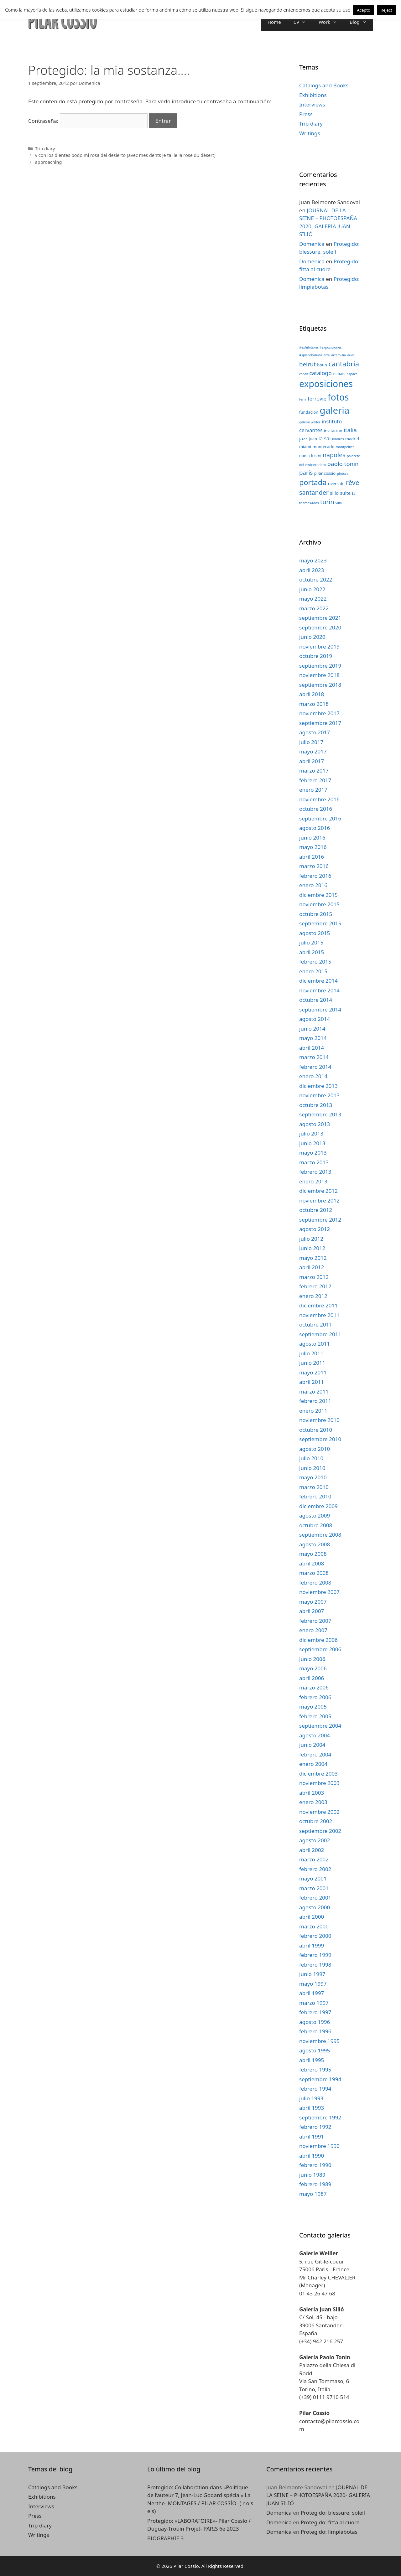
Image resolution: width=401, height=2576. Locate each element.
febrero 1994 (315, 2088)
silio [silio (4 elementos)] (334, 493)
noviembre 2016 (319, 799)
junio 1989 (312, 2174)
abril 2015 (311, 952)
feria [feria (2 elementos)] (302, 399)
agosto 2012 (314, 1229)
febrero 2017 (315, 780)
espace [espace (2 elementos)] (352, 374)
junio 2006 (312, 1659)
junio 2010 (312, 1468)
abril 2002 (311, 1850)
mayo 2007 (313, 1601)
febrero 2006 (315, 1697)
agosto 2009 (314, 1515)
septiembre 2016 (320, 818)
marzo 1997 (314, 2002)
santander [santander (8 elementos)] (314, 492)
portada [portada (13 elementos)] (312, 482)
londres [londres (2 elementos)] (338, 439)
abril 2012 (311, 1267)
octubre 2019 (315, 656)
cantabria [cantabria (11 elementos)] (343, 363)
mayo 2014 (313, 1038)
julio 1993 (311, 2098)
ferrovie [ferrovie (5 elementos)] (317, 398)
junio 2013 (312, 1143)
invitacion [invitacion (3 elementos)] (333, 430)
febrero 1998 (315, 1964)
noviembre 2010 (319, 1420)
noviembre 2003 (319, 1783)
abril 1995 (311, 2060)
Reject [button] (386, 10)
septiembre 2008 (320, 1534)
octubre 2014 (315, 999)
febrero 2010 (315, 1496)
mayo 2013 (313, 1152)
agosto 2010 (314, 1448)
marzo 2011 (314, 1391)
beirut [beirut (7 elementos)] (307, 364)
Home (274, 22)
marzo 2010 (314, 1487)
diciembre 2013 (318, 1085)
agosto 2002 (314, 1840)
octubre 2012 (315, 1209)
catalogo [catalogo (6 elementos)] (320, 373)
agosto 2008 (314, 1544)
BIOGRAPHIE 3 (165, 2538)
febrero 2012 (315, 1286)
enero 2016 (313, 885)
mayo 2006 (313, 1668)
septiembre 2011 (320, 1334)
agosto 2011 (314, 1343)
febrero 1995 (315, 2069)
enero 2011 (313, 1410)
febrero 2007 (315, 1620)
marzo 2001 (314, 1888)
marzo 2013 (314, 1162)
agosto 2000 (314, 1907)
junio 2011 (312, 1362)
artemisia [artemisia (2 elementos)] (338, 355)
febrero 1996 (315, 2031)
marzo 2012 (314, 1276)
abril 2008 (311, 1563)
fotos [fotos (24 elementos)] (338, 397)
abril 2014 (311, 1047)
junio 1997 (312, 1974)
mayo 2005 (313, 1706)
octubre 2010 (315, 1429)
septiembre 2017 (320, 723)
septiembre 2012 (320, 1219)
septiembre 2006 (320, 1649)
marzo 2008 (314, 1572)
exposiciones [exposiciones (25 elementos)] (326, 384)
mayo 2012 (313, 1257)
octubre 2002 (315, 1821)
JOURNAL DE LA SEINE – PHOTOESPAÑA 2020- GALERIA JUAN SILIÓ (318, 2495)
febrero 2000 (315, 1935)
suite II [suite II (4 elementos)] (347, 493)
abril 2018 (311, 694)
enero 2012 (313, 1296)
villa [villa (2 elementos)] (339, 503)
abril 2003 (311, 1792)
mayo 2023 (313, 560)
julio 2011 (311, 1353)
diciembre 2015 (318, 894)
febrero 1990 (315, 2165)
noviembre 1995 (319, 2041)
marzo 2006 (314, 1687)
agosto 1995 (314, 2050)
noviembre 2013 (319, 1095)
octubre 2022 (315, 579)
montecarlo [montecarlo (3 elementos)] (324, 446)
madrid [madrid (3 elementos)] (352, 439)
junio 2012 (312, 1248)
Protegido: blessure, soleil (333, 2512)
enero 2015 (313, 971)
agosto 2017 (314, 732)
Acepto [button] (363, 10)
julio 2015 (311, 942)
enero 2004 (313, 1763)
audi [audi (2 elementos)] (350, 355)
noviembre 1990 (319, 2145)
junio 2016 (312, 837)
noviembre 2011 (319, 1315)
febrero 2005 (315, 1716)
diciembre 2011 (318, 1305)
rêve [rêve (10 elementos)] (352, 482)
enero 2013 (313, 1181)
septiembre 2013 (320, 1114)
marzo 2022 (314, 608)
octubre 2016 (315, 808)
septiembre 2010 (320, 1439)
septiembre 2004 (320, 1725)
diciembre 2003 (318, 1773)
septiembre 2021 (320, 617)
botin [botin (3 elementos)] (322, 365)
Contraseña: (88, 120)
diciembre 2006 (318, 1639)
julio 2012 (311, 1238)
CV (303, 22)
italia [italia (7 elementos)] (350, 430)
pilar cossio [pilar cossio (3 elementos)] (325, 473)
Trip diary (45, 149)
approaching (48, 162)
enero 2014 (313, 1076)
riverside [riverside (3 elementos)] (336, 483)
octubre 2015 (315, 914)
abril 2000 (311, 1916)
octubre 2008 (315, 1525)
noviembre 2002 (319, 1811)
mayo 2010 (313, 1477)
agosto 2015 (314, 933)
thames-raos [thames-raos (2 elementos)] (309, 503)
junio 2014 (312, 1028)
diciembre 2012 (318, 1190)
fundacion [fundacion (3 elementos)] (308, 412)
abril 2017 (311, 761)
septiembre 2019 (320, 665)
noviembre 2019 (319, 646)
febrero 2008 (315, 1582)
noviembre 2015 (319, 904)
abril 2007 (311, 1611)
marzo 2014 (314, 1057)
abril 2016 (311, 856)
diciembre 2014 (318, 980)
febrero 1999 (315, 1954)
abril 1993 (311, 2107)
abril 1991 (311, 2136)
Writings (309, 133)
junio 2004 (312, 1744)
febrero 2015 (315, 961)
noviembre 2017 (319, 713)
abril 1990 (311, 2155)
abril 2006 (311, 1678)
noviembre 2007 (319, 1592)
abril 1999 (311, 1945)
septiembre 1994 (320, 2079)
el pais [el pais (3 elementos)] (339, 373)
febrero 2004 (315, 1754)
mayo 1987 (313, 2193)
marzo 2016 (314, 866)
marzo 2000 (314, 1926)
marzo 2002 (314, 1859)
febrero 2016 (315, 875)
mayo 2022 (313, 598)
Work (331, 22)
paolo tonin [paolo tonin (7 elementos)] (343, 464)
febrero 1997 (315, 2012)
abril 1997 (311, 1993)
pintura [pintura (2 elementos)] (342, 473)
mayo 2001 (313, 1878)
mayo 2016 (313, 847)
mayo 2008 (313, 1553)
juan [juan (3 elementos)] (313, 439)
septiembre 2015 (320, 923)
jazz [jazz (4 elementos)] (303, 438)
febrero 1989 (315, 2184)
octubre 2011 (315, 1324)
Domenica (312, 243)
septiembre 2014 (320, 1009)
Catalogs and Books (323, 85)
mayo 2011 (313, 1372)
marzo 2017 (314, 770)
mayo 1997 (313, 1983)
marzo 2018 (314, 703)
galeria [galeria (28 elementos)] (334, 410)
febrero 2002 (315, 1869)
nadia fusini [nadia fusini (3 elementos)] (310, 455)
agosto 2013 (314, 1124)
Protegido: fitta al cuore (330, 2522)
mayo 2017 (313, 751)
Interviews (312, 104)
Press (306, 114)
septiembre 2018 (320, 684)
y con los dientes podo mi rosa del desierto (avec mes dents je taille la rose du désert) (125, 155)
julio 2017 (311, 742)
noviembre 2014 (319, 990)
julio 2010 (311, 1458)
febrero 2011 (315, 1400)
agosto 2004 (314, 1735)
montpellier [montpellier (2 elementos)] (345, 447)
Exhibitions (313, 95)
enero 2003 (313, 1802)
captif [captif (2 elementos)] (303, 374)
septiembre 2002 (320, 1830)
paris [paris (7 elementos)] (306, 472)
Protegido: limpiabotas (329, 2531)
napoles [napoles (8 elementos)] (334, 455)
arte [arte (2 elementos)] (327, 355)
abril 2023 (311, 570)
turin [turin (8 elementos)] (327, 502)
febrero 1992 (315, 2126)
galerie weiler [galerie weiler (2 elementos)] (309, 422)
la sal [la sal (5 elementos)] (325, 438)
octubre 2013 (315, 1105)
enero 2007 (313, 1630)
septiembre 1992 (320, 2117)
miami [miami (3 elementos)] (305, 446)
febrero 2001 (315, 1897)
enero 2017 (313, 789)
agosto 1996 (314, 2021)
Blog (361, 22)
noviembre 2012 (319, 1200)
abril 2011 (311, 1381)
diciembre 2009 (318, 1506)
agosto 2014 (314, 1018)
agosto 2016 (314, 827)
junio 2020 (312, 636)
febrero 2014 (315, 1066)
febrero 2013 (315, 1171)
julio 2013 (311, 1133)
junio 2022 (312, 589)
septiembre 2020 (320, 627)
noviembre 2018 (319, 675)
